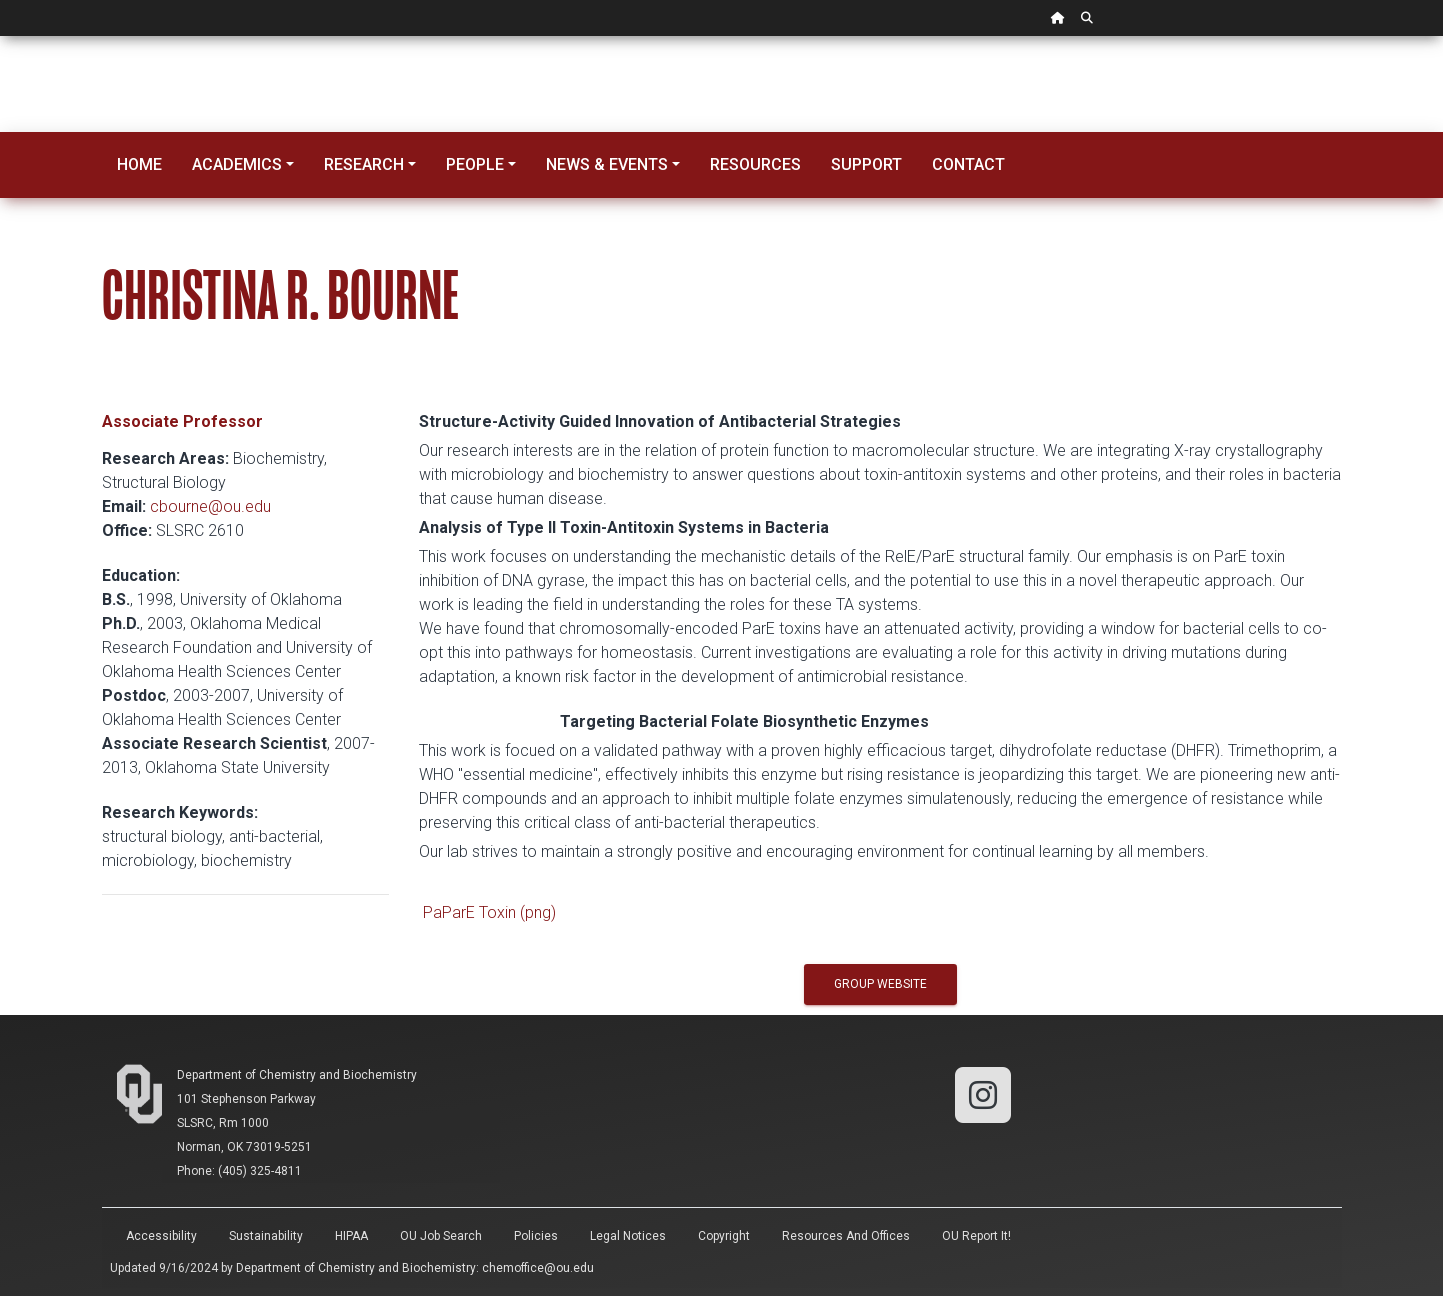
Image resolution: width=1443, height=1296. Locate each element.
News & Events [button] (607, 164)
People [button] (475, 164)
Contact (968, 164)
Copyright (724, 1236)
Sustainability (266, 1236)
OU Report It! (976, 1236)
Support (866, 164)
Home (139, 164)
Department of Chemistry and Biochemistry (297, 1075)
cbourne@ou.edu (210, 506)
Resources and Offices (846, 1236)
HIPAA (351, 1236)
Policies (536, 1236)
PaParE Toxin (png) (489, 912)
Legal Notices (628, 1236)
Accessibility (161, 1236)
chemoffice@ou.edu (538, 1268)
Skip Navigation (0, 36)
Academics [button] (237, 164)
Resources (755, 164)
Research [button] (364, 164)
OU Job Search (441, 1236)
